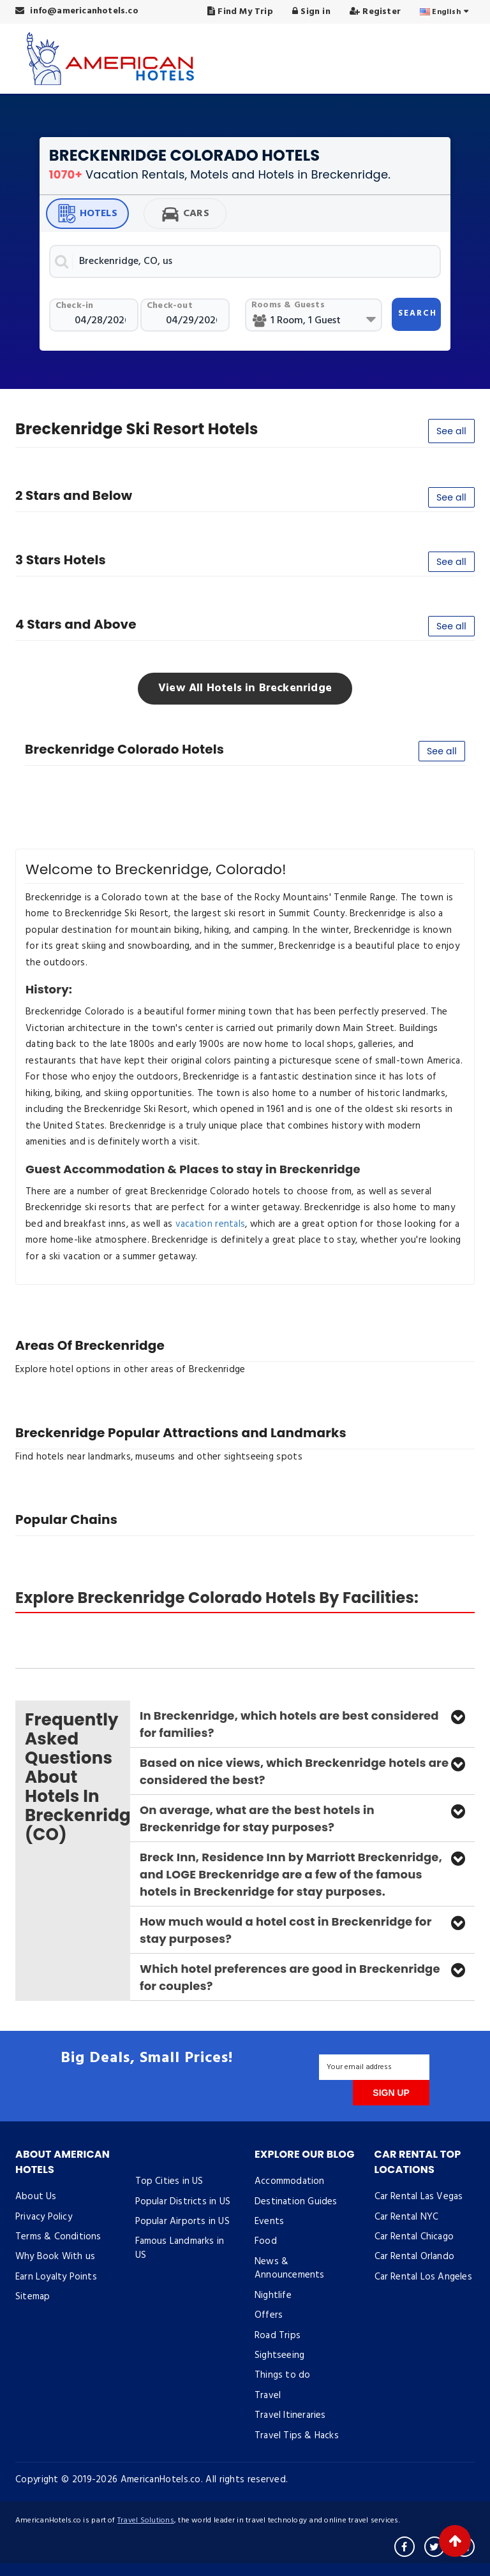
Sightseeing (279, 2355)
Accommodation (290, 2181)
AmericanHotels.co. (162, 2479)
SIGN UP (391, 2093)
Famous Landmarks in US (180, 2248)
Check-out (170, 305)
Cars (185, 213)
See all (451, 431)
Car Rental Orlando (415, 2256)
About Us (36, 2196)
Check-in (75, 305)
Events (269, 2221)
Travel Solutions (145, 2520)
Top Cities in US (169, 2181)
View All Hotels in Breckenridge (245, 688)
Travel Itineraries (290, 2415)
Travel (268, 2395)
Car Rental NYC (407, 2217)
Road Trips (278, 2335)
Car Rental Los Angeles (423, 2277)
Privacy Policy (43, 2217)
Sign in (311, 11)
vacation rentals (210, 1224)
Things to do (282, 2375)
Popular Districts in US (183, 2201)
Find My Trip (240, 11)
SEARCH (417, 313)
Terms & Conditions (58, 2236)
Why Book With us (55, 2256)
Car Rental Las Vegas (419, 2196)
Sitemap (32, 2296)
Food (266, 2241)
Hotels (87, 213)
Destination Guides (296, 2201)
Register (375, 11)
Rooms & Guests (288, 305)
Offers (269, 2315)
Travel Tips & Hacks (297, 2435)
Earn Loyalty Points (56, 2277)
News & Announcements (290, 2268)
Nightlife (273, 2295)
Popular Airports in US (182, 2221)
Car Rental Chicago (414, 2236)
